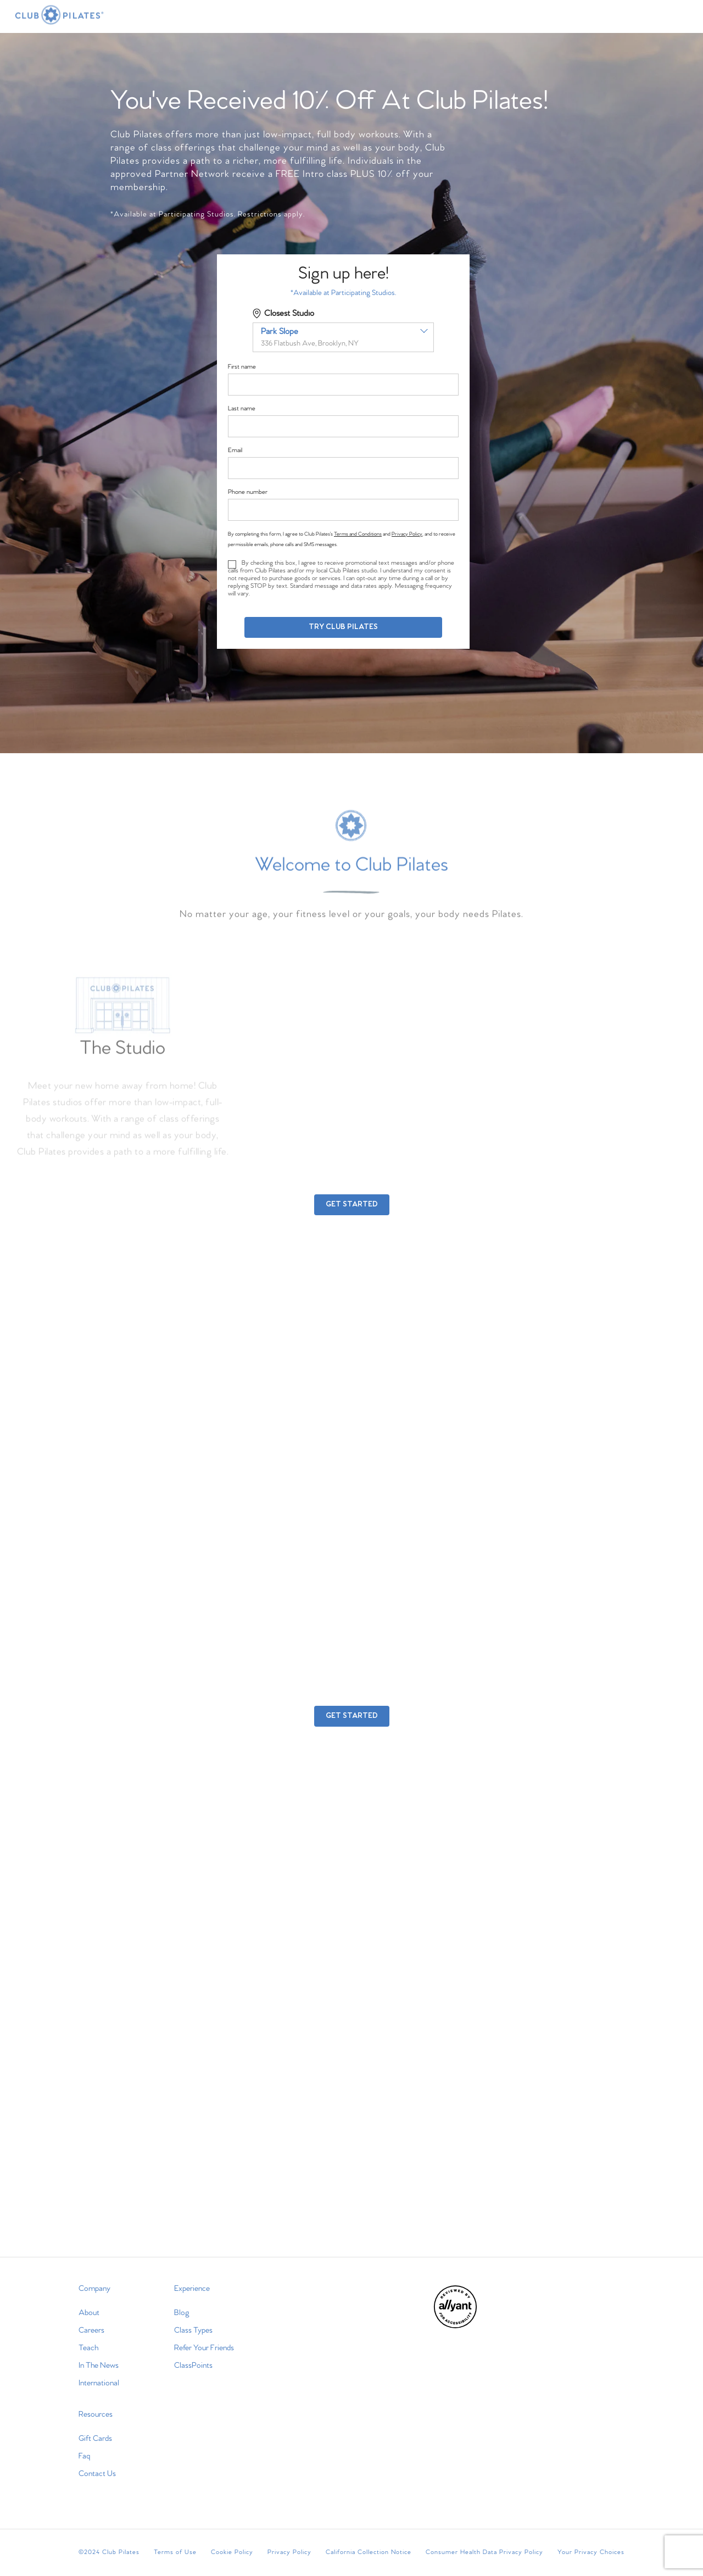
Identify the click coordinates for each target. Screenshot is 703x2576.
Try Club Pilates (343, 627)
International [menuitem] (99, 2383)
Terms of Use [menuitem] (175, 2552)
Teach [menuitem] (88, 2348)
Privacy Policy (407, 534)
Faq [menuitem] (84, 2456)
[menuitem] (455, 2326)
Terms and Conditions (358, 534)
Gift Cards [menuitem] (95, 2439)
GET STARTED (352, 1204)
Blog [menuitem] (181, 2313)
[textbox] (343, 337)
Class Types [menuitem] (193, 2330)
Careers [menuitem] (91, 2330)
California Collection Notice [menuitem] (368, 2552)
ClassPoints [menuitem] (193, 2366)
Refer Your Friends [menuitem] (204, 2348)
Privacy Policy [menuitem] (289, 2552)
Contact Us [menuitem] (97, 2474)
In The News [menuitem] (99, 2366)
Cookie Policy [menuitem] (232, 2552)
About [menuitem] (89, 2313)
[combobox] (343, 337)
